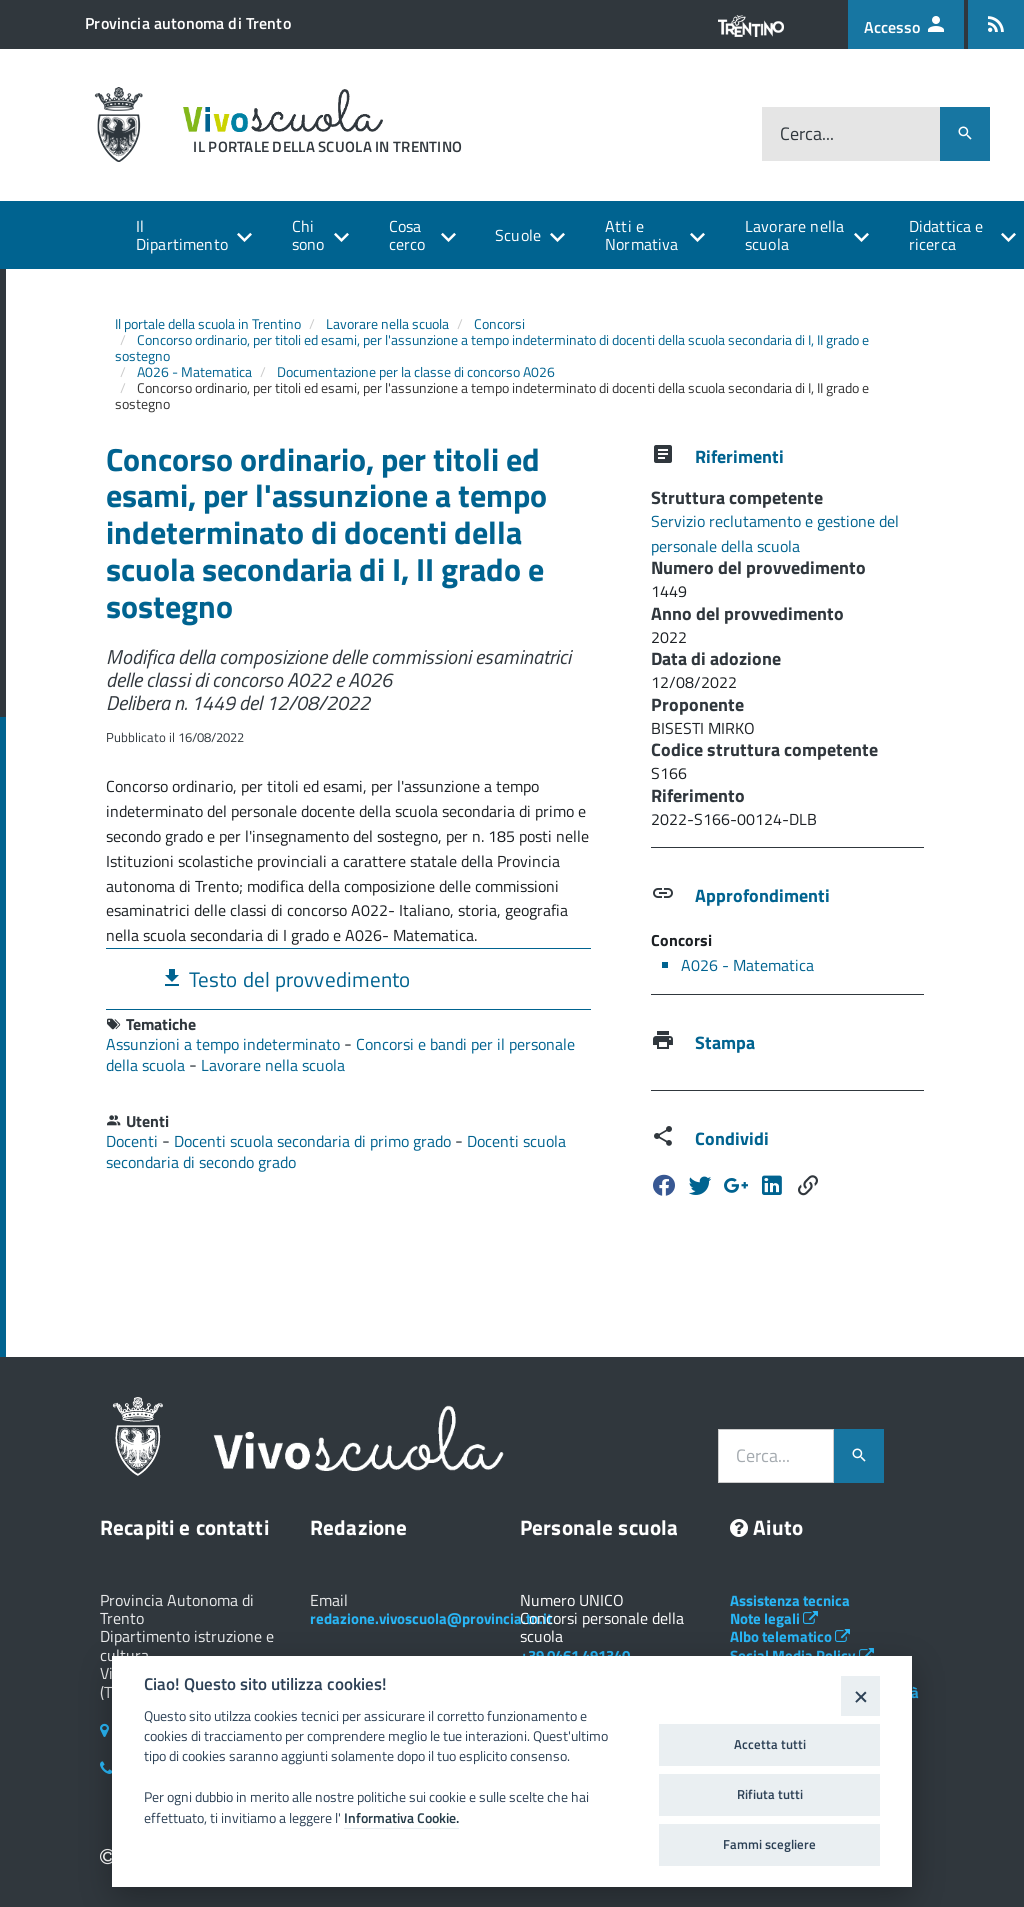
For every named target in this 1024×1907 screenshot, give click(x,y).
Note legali (774, 1618)
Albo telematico (790, 1636)
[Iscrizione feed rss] (996, 24)
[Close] (860, 1695)
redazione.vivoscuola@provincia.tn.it (431, 1618)
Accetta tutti (770, 1744)
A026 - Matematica (194, 371)
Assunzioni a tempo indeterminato (225, 1044)
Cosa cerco (407, 235)
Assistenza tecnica (790, 1600)
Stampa (725, 1042)
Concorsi (499, 323)
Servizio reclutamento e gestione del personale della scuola (775, 533)
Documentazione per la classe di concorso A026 (416, 371)
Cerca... (807, 133)
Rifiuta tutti (770, 1794)
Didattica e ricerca (946, 235)
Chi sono (308, 235)
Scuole (518, 235)
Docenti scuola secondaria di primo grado (314, 1141)
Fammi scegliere (769, 1844)
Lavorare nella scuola (794, 235)
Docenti (134, 1141)
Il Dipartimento (182, 235)
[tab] (348, 978)
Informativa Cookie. (401, 1818)
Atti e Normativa (641, 235)
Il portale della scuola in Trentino (208, 323)
